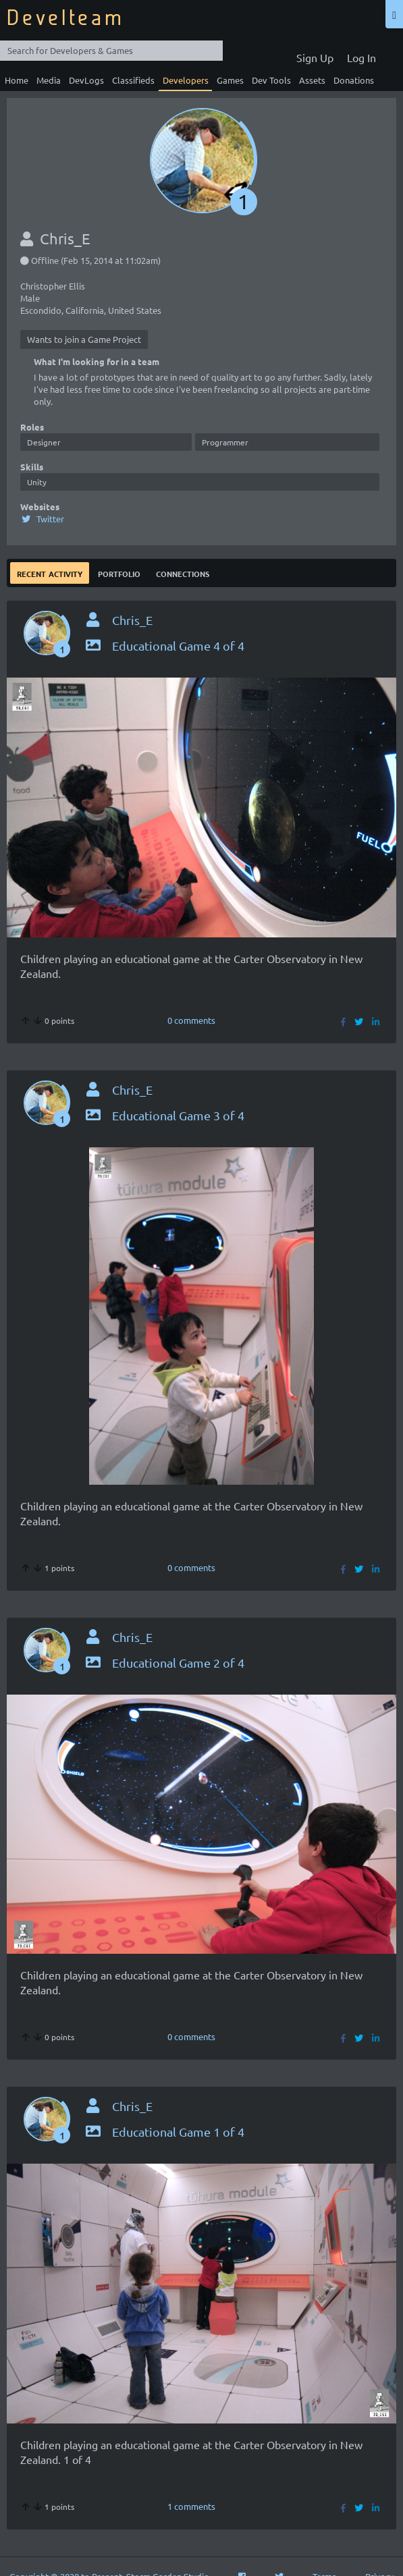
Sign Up (314, 57)
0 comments (191, 1020)
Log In (361, 57)
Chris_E (132, 620)
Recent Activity (49, 573)
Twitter (42, 518)
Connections (182, 573)
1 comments (191, 2506)
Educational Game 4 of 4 (164, 645)
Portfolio (119, 573)
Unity (37, 481)
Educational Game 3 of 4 (164, 1115)
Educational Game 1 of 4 (164, 2132)
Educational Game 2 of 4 (164, 1662)
